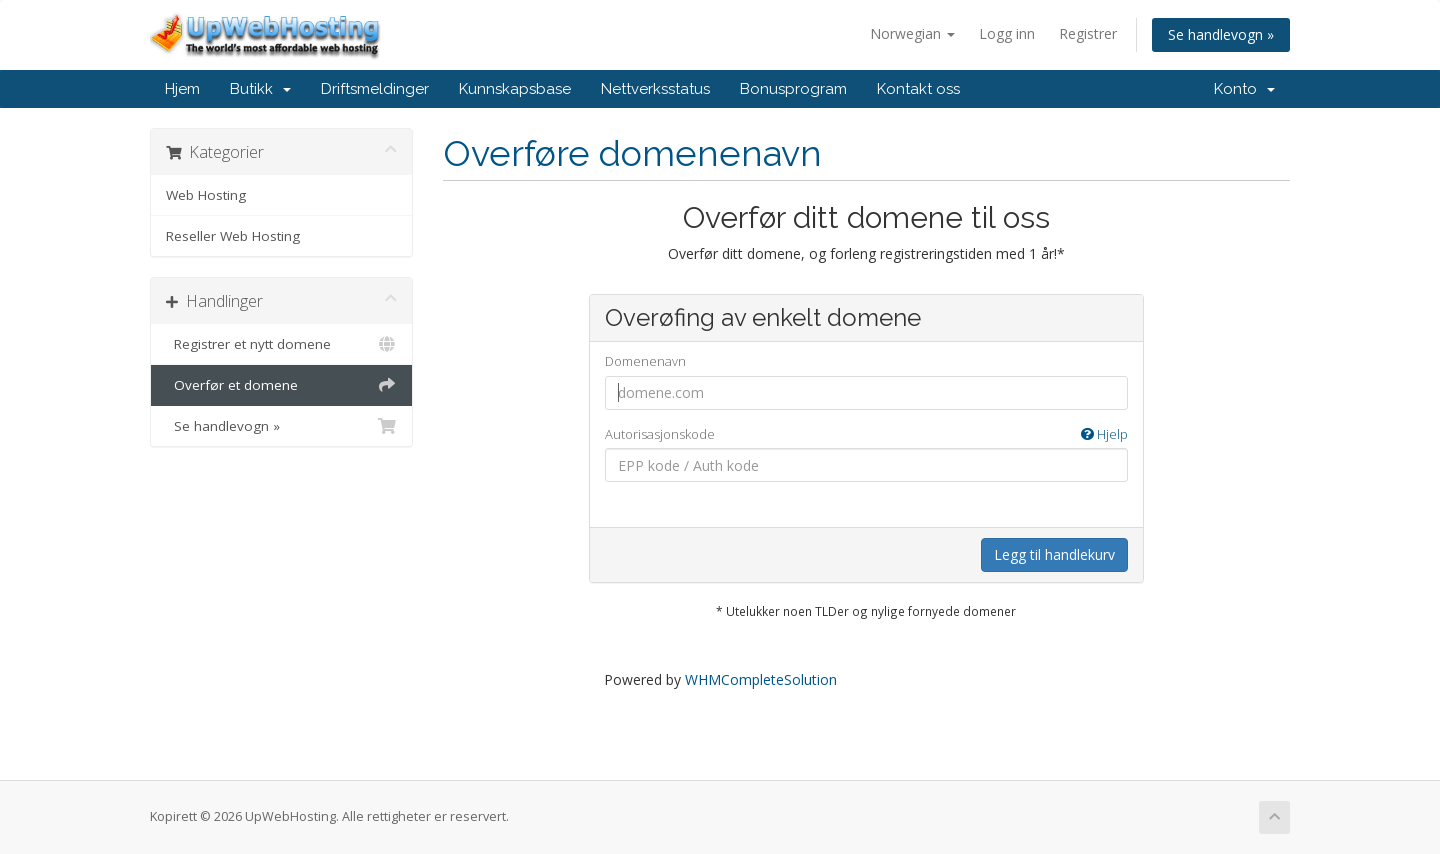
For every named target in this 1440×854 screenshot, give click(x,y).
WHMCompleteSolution (761, 679)
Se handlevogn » (1221, 34)
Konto (1244, 89)
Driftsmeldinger (375, 89)
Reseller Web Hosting (233, 236)
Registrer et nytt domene (281, 344)
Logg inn (1007, 33)
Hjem (182, 89)
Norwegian (912, 33)
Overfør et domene (281, 385)
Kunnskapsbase (515, 89)
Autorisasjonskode (866, 434)
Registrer (1088, 33)
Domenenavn (645, 361)
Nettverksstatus (655, 89)
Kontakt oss (918, 89)
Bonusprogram (793, 89)
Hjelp (1104, 434)
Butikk (260, 89)
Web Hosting (206, 195)
